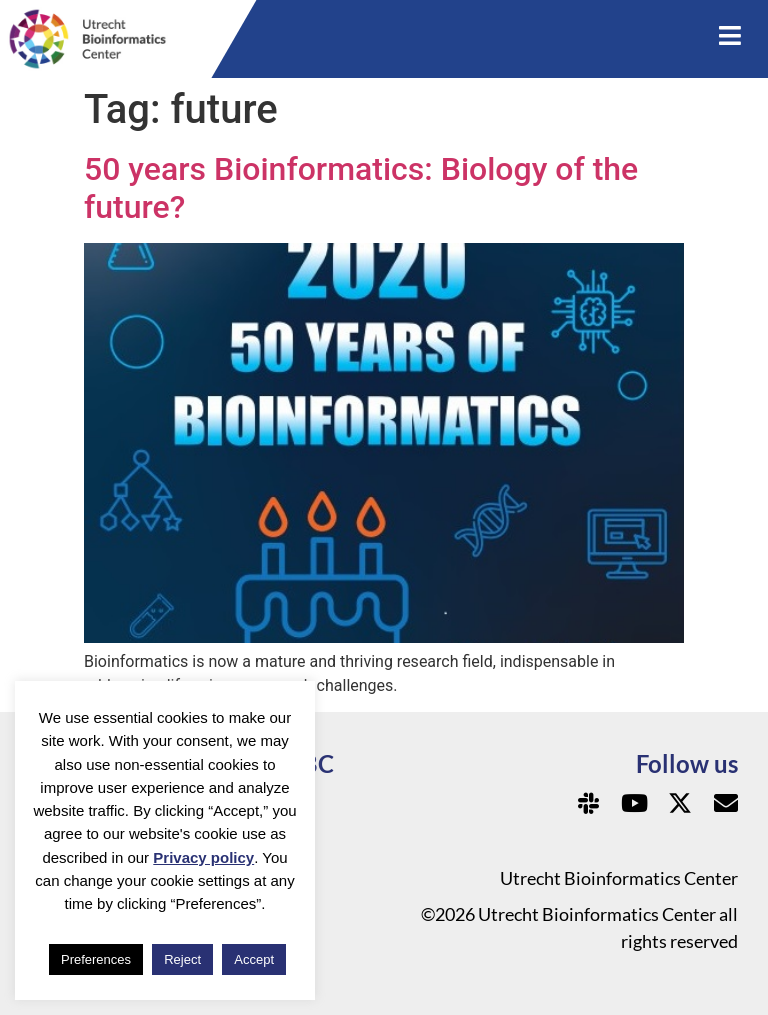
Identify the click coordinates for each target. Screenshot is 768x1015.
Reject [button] (182, 959)
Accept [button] (254, 959)
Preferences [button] (96, 959)
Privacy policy (203, 857)
